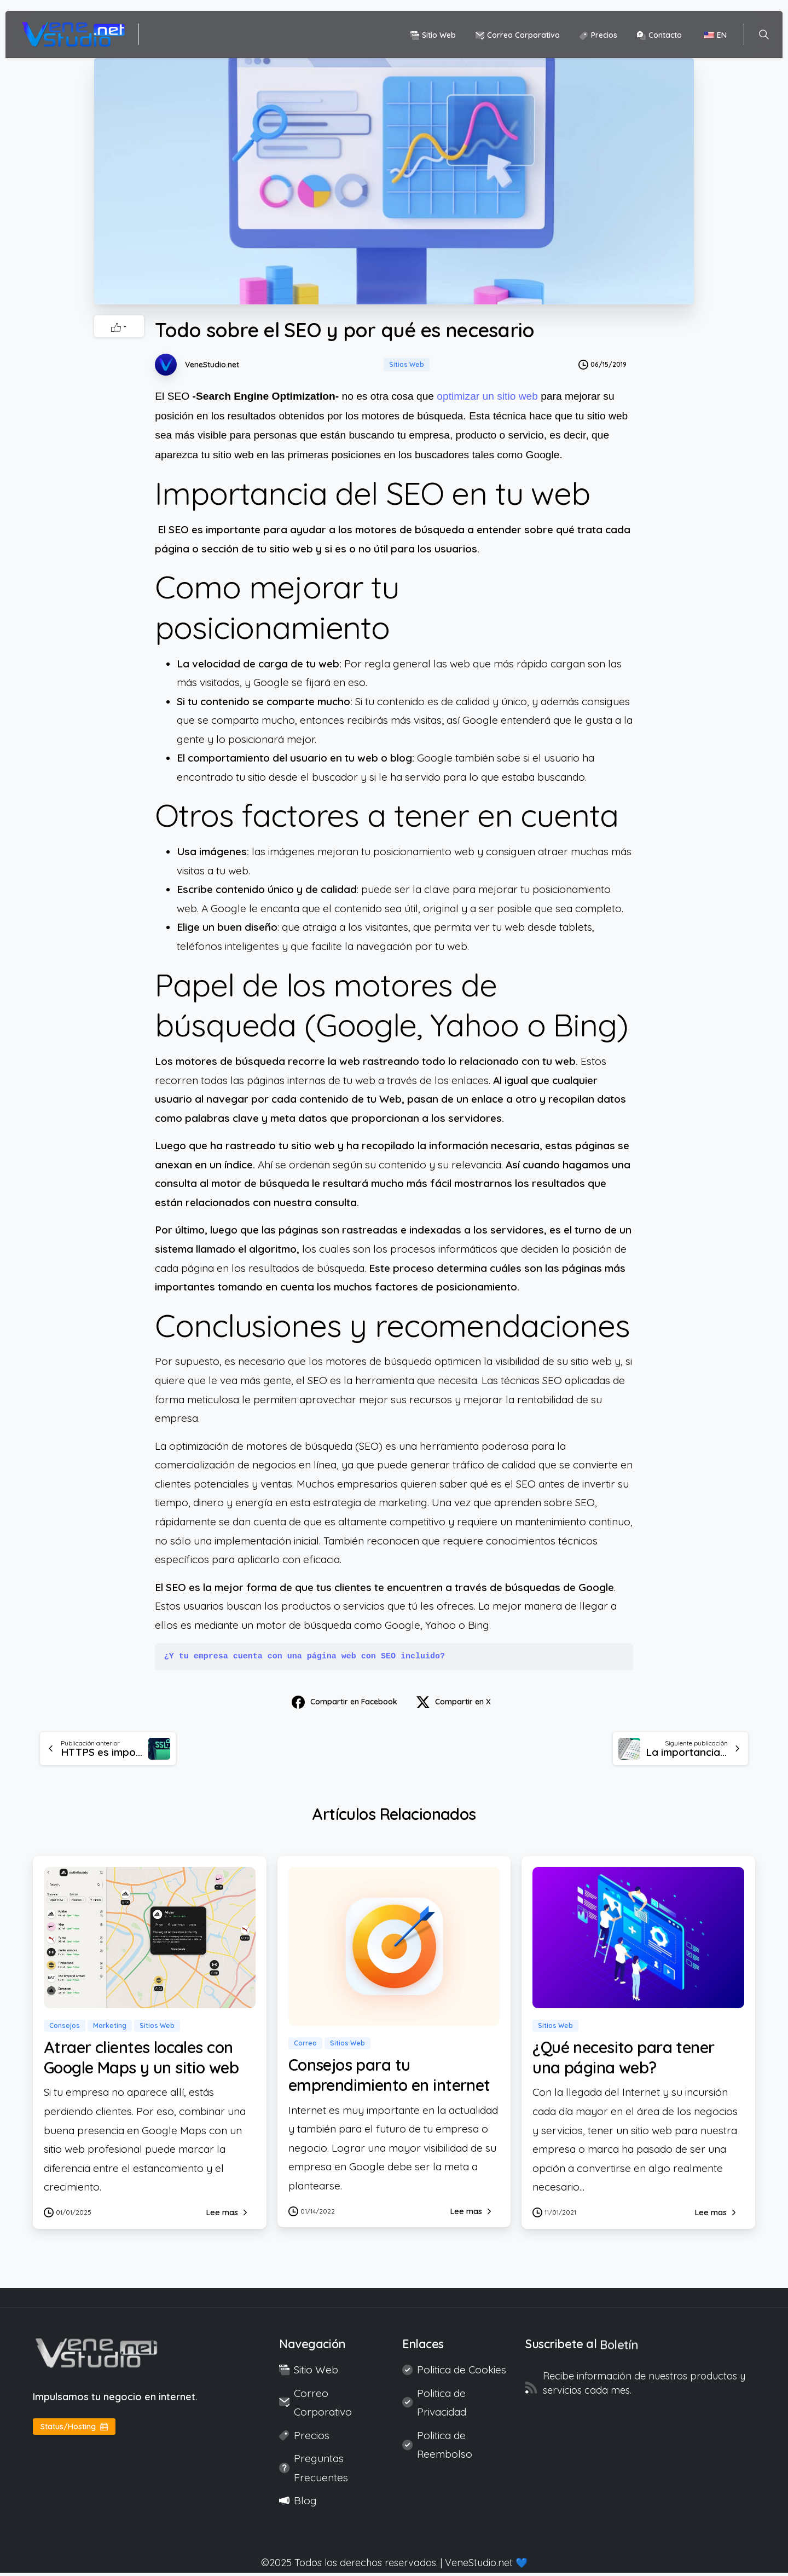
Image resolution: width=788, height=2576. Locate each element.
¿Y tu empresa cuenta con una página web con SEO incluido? (304, 1656)
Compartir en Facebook (344, 1702)
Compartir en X (453, 1702)
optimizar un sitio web (487, 396)
